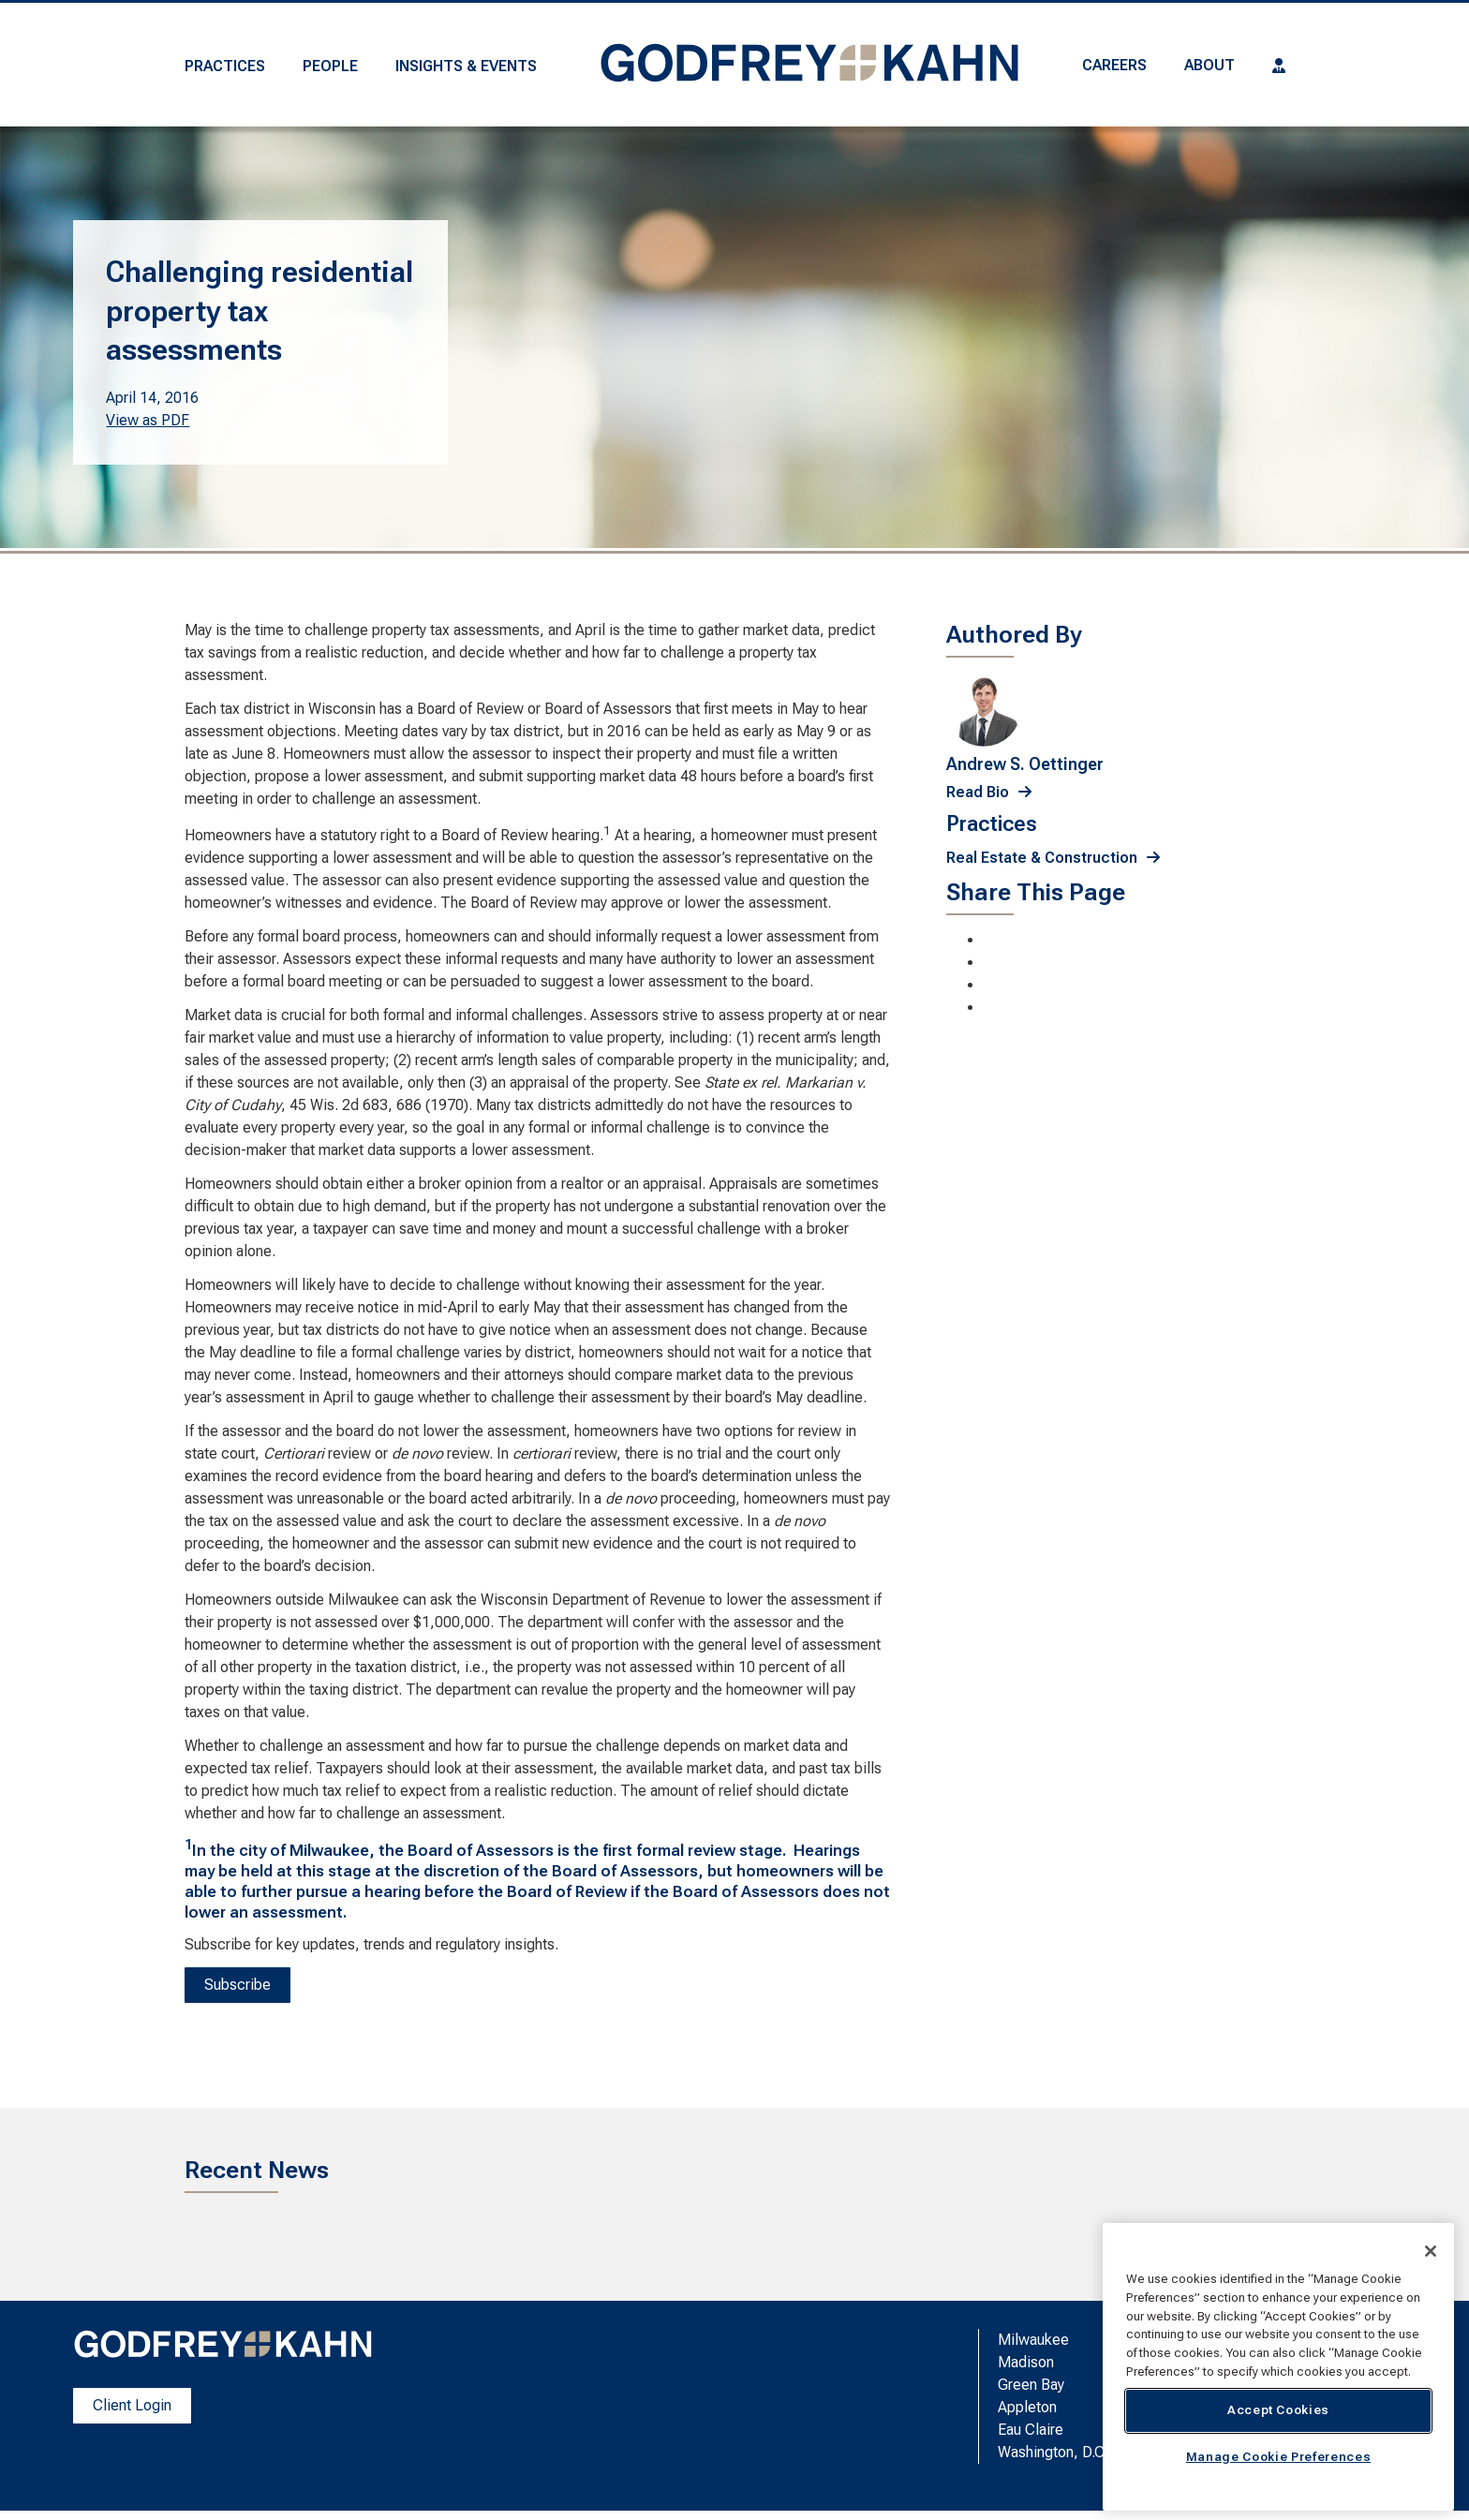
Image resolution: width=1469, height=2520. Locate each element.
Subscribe (237, 1985)
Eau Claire (1030, 2429)
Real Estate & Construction (1041, 858)
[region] (1278, 2367)
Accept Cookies (1278, 2410)
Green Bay (1031, 2385)
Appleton (1027, 2407)
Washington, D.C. (1053, 2452)
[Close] (1430, 2251)
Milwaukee (1033, 2340)
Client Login (132, 2405)
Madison (1026, 2362)
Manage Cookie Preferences (1278, 2457)
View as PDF (147, 420)
